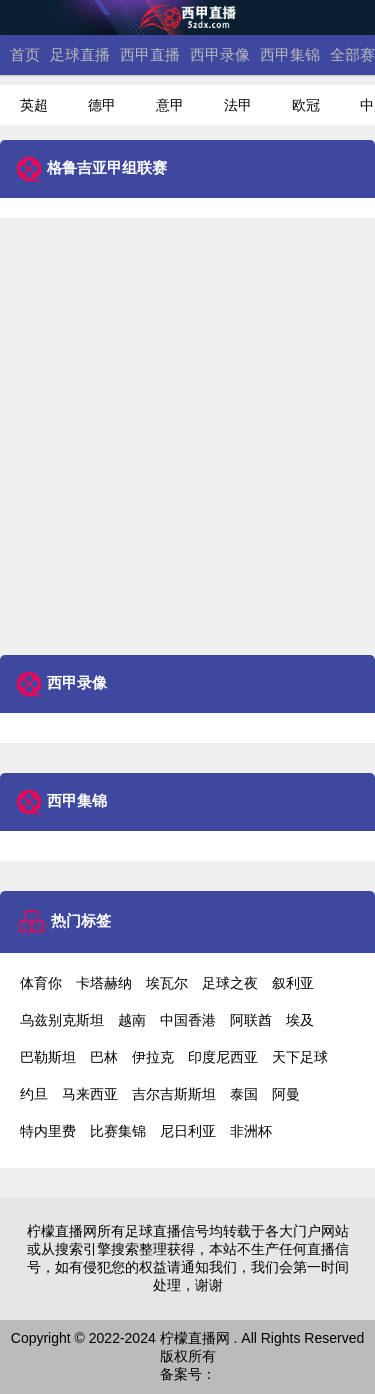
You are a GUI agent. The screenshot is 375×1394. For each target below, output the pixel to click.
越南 (132, 1020)
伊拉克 (153, 1057)
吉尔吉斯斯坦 (174, 1094)
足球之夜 (230, 983)
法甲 (238, 105)
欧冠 (306, 105)
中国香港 (188, 1020)
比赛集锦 (118, 1131)
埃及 (300, 1020)
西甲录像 (220, 54)
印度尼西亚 (223, 1057)
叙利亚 (293, 983)
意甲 (170, 105)
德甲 (102, 105)
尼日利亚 (188, 1131)
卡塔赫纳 (104, 983)
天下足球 (300, 1057)
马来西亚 (90, 1094)
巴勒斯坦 (48, 1057)
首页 (25, 54)
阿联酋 (251, 1020)
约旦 (34, 1094)
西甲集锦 (290, 54)
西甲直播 (150, 54)
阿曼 (286, 1094)
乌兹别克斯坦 (62, 1020)
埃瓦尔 (167, 983)
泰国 (244, 1094)
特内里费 (48, 1131)
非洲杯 (251, 1131)
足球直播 (80, 54)
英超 (34, 105)
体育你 (41, 983)
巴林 (104, 1057)
